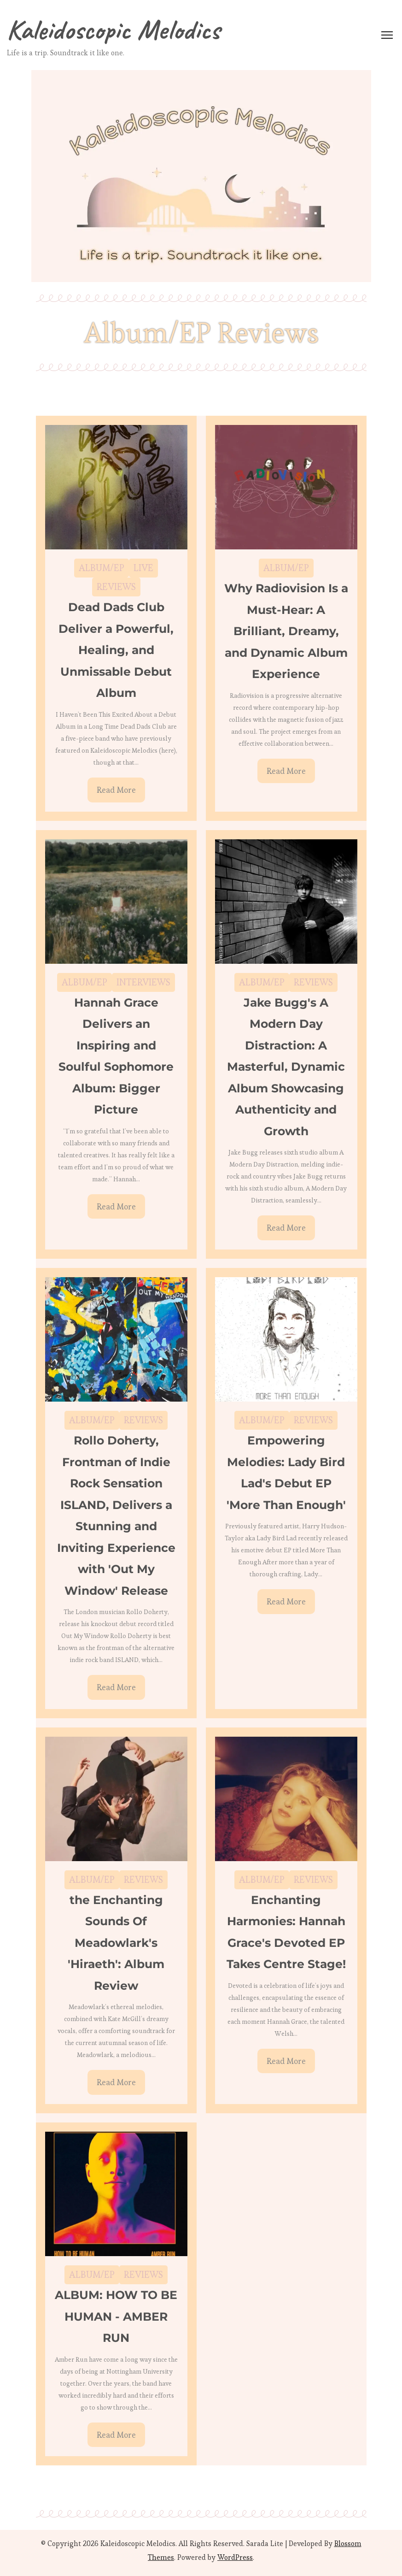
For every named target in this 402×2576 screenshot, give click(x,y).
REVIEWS (116, 587)
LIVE (143, 568)
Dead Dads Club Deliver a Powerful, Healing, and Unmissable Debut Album (116, 650)
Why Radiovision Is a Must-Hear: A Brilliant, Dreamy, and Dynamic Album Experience (286, 631)
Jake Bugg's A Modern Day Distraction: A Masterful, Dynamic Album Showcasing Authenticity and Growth (286, 1067)
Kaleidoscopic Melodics (113, 29)
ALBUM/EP (101, 568)
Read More (116, 789)
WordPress (235, 2557)
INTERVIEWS (143, 982)
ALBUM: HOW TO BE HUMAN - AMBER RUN (116, 2316)
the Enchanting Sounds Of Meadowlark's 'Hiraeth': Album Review (116, 1942)
